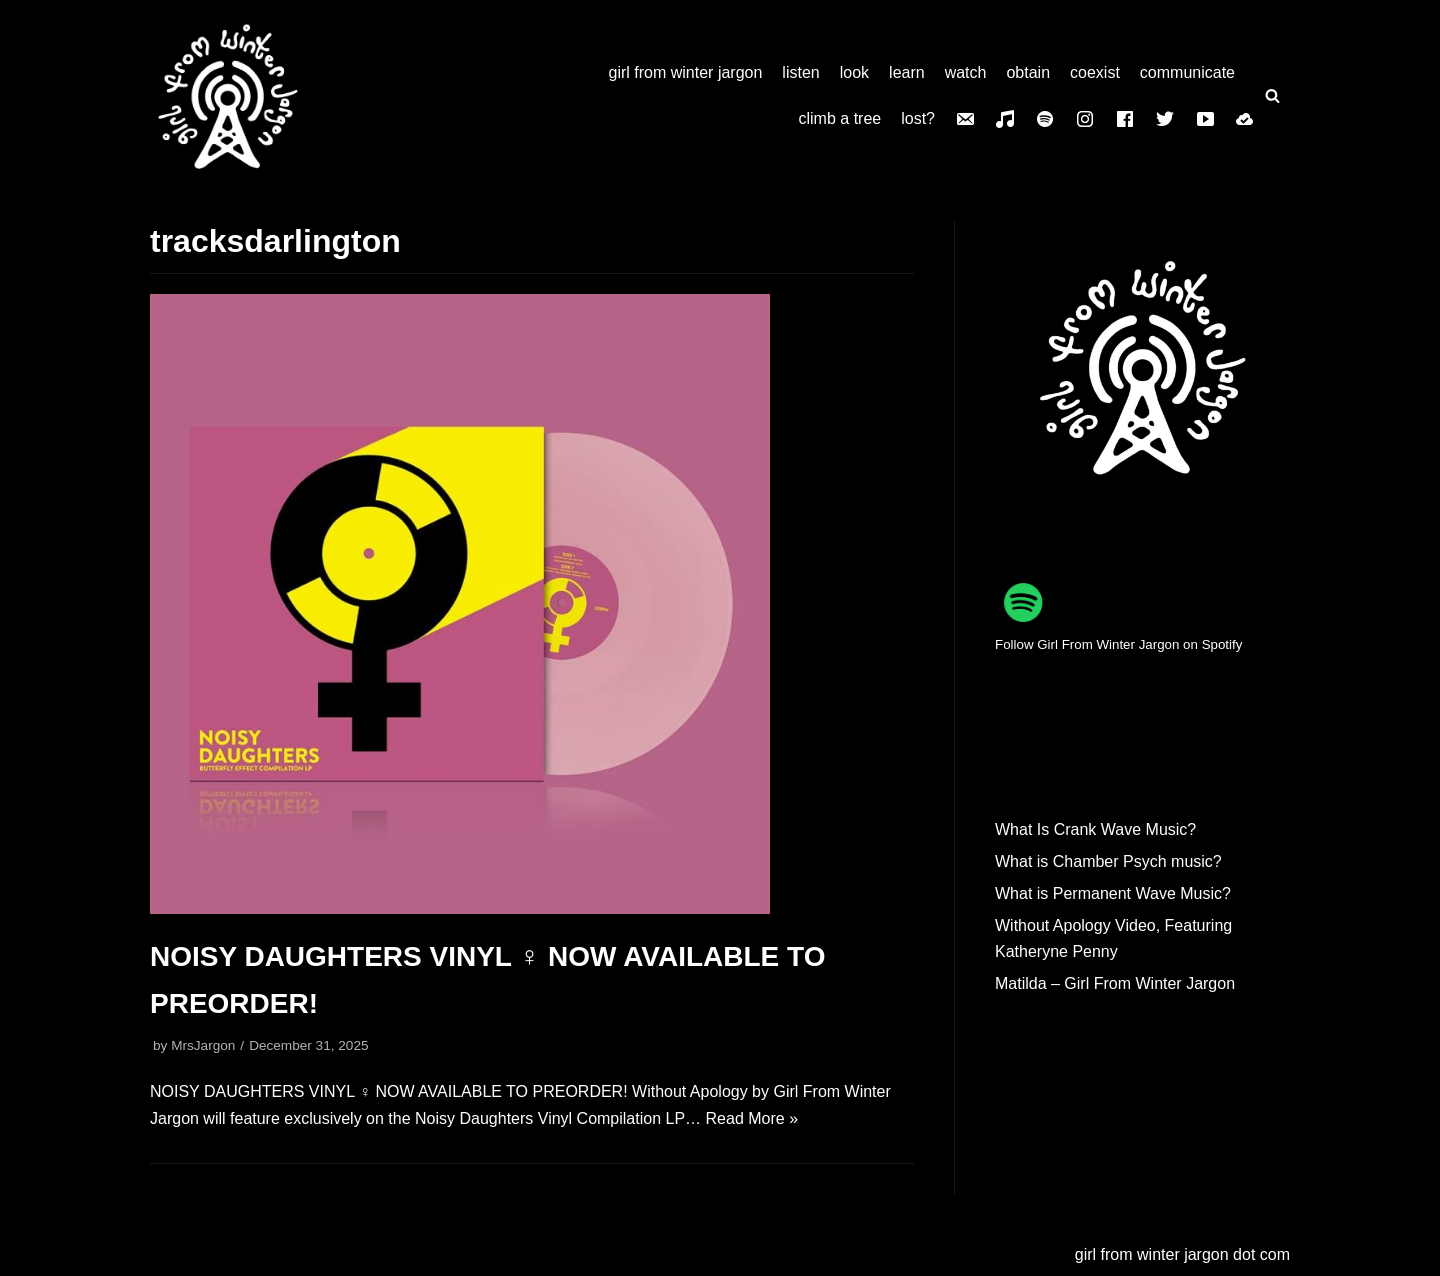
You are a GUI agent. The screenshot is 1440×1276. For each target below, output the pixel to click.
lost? (918, 118)
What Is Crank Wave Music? (1095, 829)
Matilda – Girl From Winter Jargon (1115, 983)
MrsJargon (203, 1045)
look (854, 72)
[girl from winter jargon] (228, 95)
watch (966, 72)
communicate (1187, 72)
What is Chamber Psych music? (1108, 861)
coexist (1095, 72)
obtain (1028, 72)
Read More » (752, 1118)
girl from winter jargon (686, 72)
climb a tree (840, 118)
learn (907, 72)
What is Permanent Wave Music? (1113, 893)
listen (800, 72)
